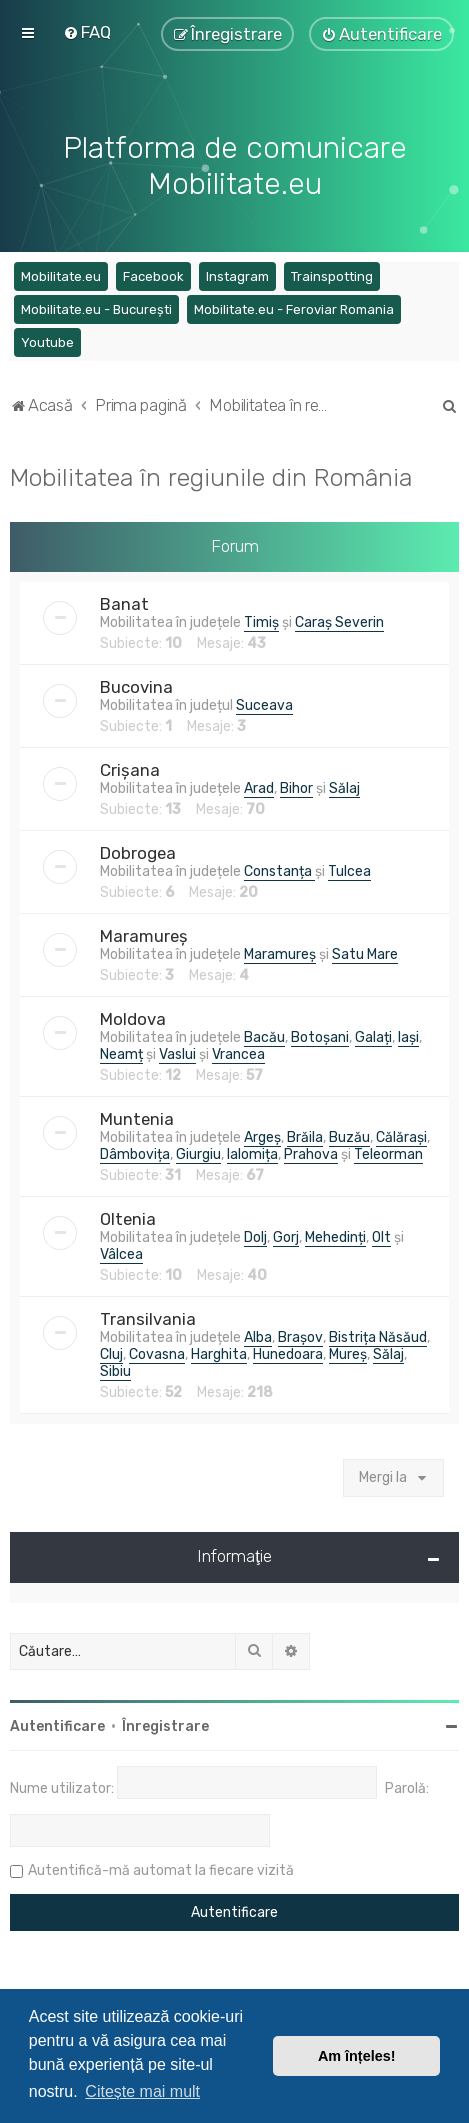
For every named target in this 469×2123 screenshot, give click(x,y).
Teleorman (388, 1153)
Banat (124, 603)
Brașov (300, 1336)
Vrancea (238, 1053)
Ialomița (252, 1153)
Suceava (264, 704)
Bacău (264, 1036)
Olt (381, 1236)
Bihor (296, 787)
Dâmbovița (135, 1153)
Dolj (255, 1236)
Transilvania (148, 1318)
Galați (373, 1036)
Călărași (401, 1136)
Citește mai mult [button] (142, 2091)
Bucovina (136, 686)
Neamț (121, 1053)
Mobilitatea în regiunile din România (211, 476)
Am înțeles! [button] (357, 2056)
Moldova (133, 1018)
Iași (408, 1036)
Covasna (157, 1353)
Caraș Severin (339, 621)
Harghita (219, 1353)
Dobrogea (138, 852)
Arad (259, 787)
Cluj (111, 1353)
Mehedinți (335, 1236)
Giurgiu (198, 1153)
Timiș (261, 621)
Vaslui (177, 1053)
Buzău (349, 1136)
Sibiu (115, 1370)
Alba (258, 1336)
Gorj (286, 1236)
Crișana (130, 769)
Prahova (311, 1153)
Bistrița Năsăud (378, 1336)
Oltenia (128, 1218)
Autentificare (57, 1725)
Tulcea (349, 870)
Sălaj (344, 787)
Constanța (279, 870)
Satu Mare (365, 953)
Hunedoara (288, 1353)
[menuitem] (87, 32)
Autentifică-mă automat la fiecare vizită (161, 1869)
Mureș (348, 1353)
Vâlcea (121, 1253)
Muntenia (137, 1118)
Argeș (262, 1136)
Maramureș (144, 935)
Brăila (305, 1136)
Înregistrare (165, 1725)
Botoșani (320, 1036)
